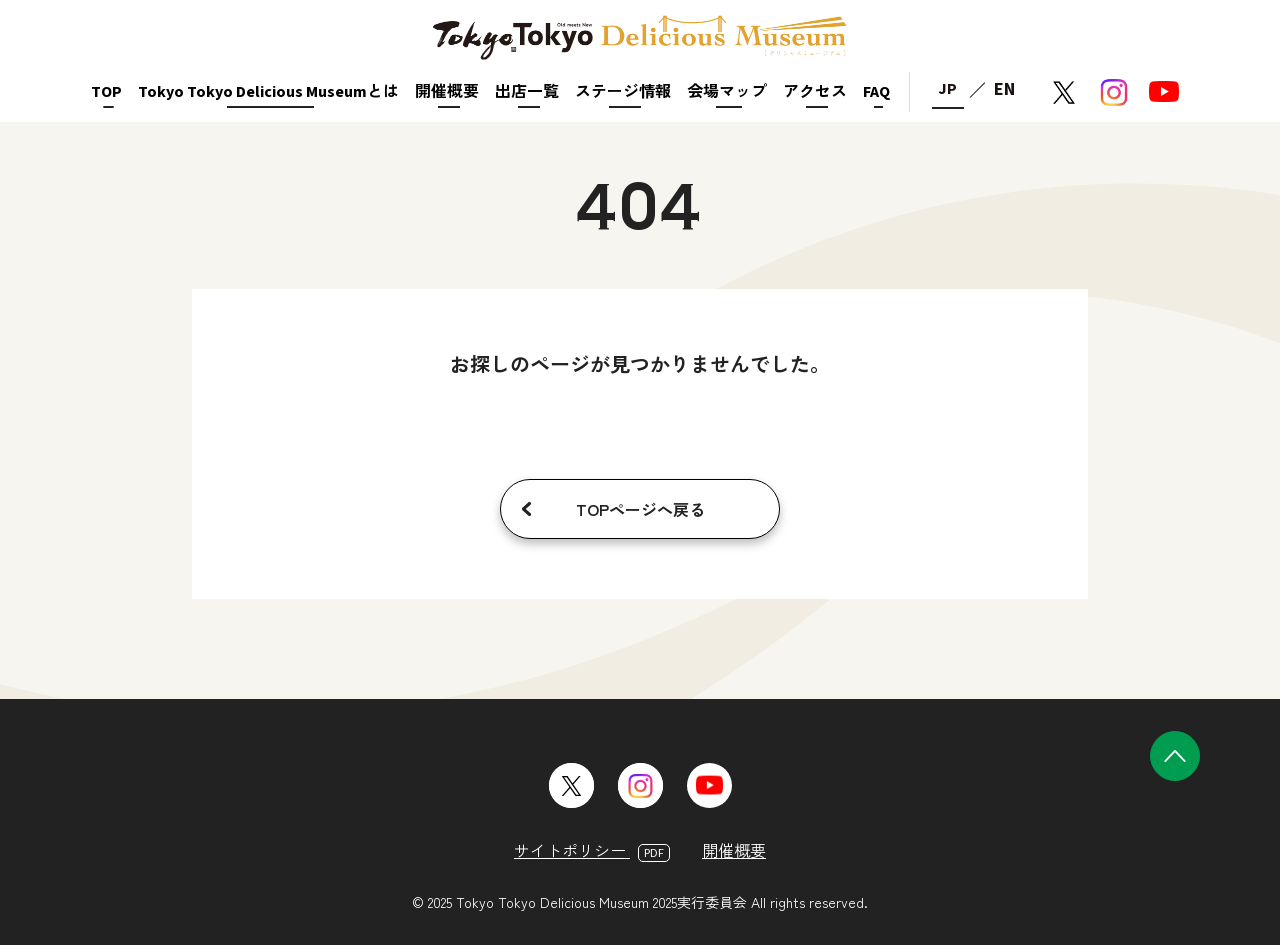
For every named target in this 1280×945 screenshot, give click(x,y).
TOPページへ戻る (640, 509)
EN (1004, 89)
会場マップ (727, 92)
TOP (106, 92)
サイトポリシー (592, 850)
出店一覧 (527, 92)
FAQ (876, 92)
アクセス (815, 92)
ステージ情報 (623, 92)
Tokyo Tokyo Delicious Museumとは (268, 92)
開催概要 (447, 92)
